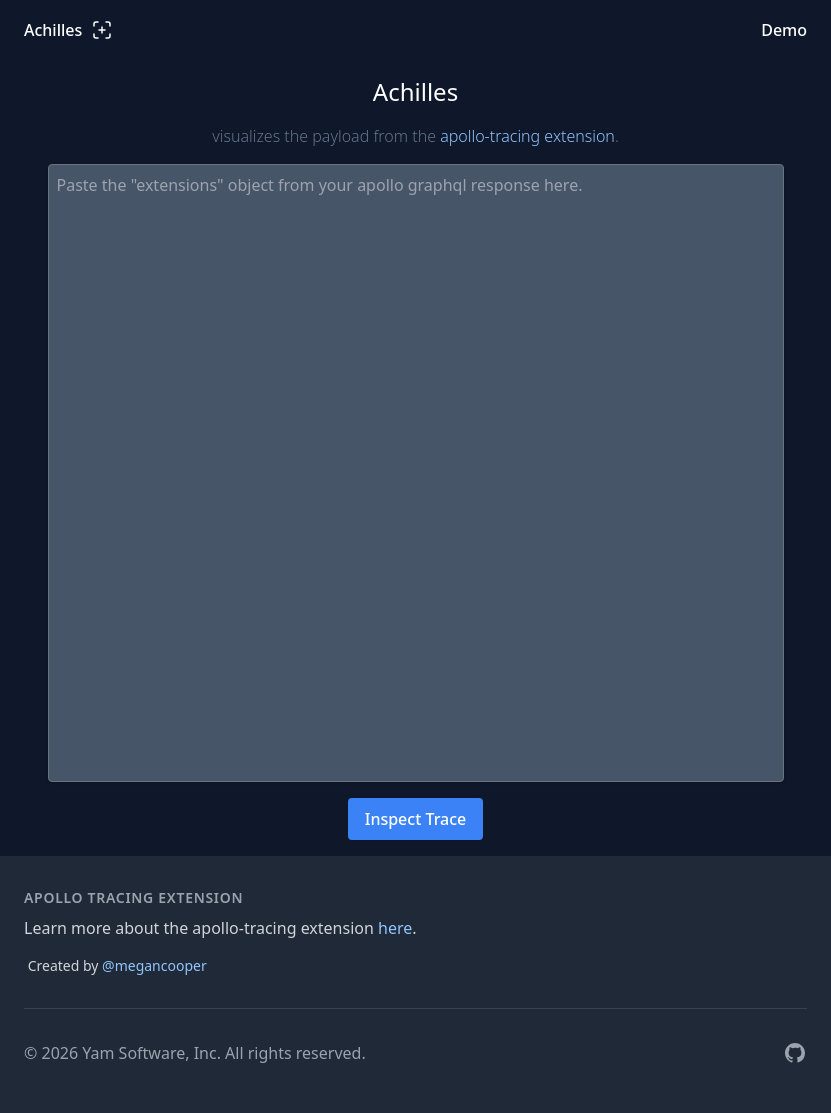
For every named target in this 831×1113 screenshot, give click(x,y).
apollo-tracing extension (527, 136)
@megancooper (154, 965)
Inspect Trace (416, 819)
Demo (784, 30)
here (395, 928)
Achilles (69, 30)
